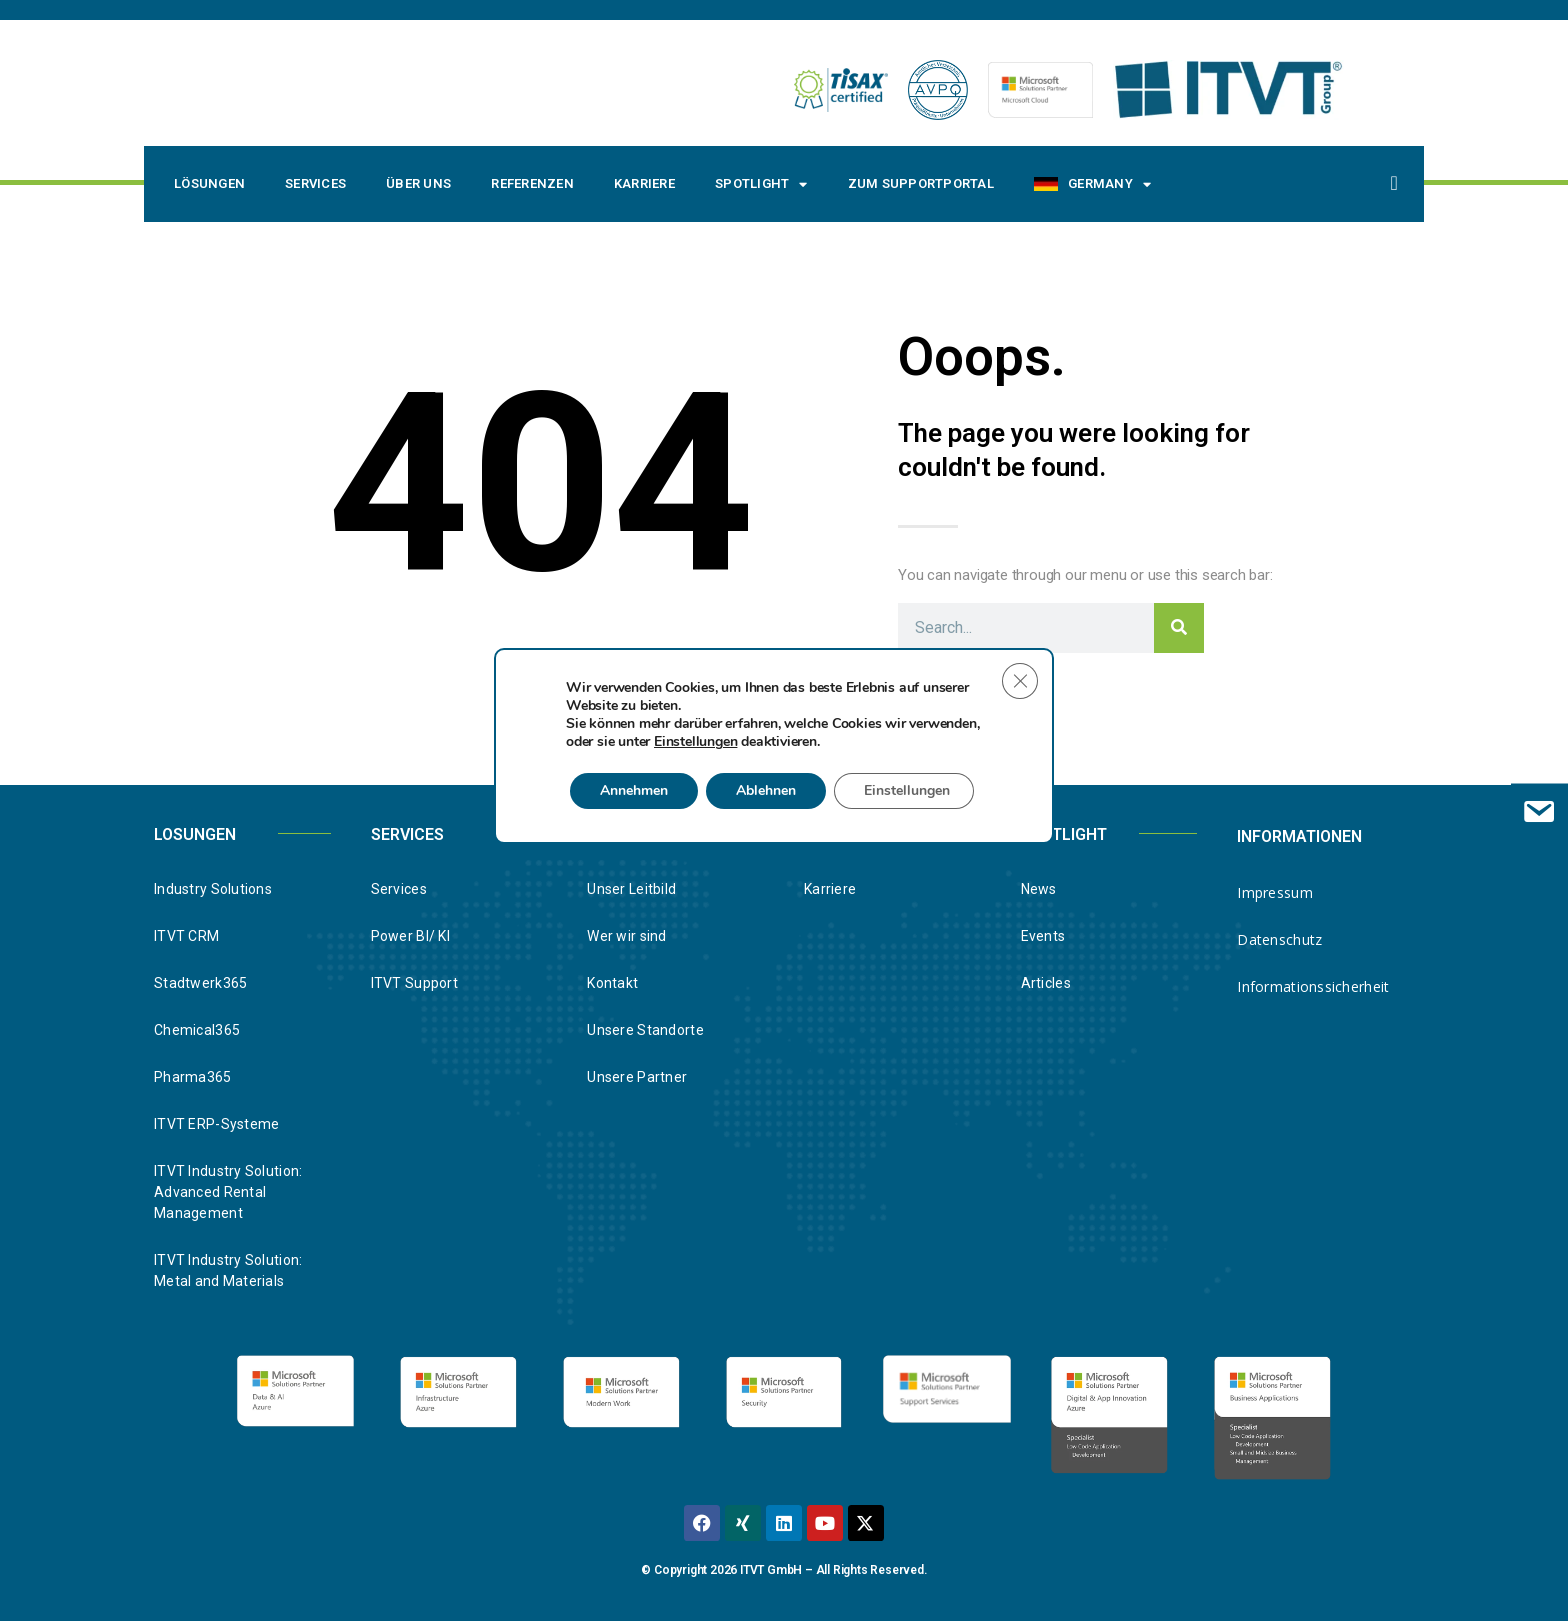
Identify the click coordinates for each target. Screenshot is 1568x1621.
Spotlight (761, 184)
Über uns (418, 183)
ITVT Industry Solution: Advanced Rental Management (228, 1192)
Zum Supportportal (921, 183)
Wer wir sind (626, 936)
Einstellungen (695, 742)
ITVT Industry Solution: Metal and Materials (228, 1270)
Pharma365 (193, 1077)
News (1039, 889)
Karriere (644, 183)
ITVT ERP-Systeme (216, 1124)
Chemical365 (197, 1030)
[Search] (1179, 628)
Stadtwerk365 (200, 983)
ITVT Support (414, 983)
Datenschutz (1279, 939)
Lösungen (209, 183)
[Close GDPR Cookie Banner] (1020, 681)
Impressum (1275, 892)
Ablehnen (766, 790)
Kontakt (612, 983)
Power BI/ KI (410, 936)
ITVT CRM (186, 936)
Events (1043, 936)
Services (315, 183)
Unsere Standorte (645, 1030)
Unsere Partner (637, 1077)
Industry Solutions (213, 889)
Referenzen (532, 183)
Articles (1046, 983)
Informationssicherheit (1313, 986)
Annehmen (634, 790)
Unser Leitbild (631, 889)
